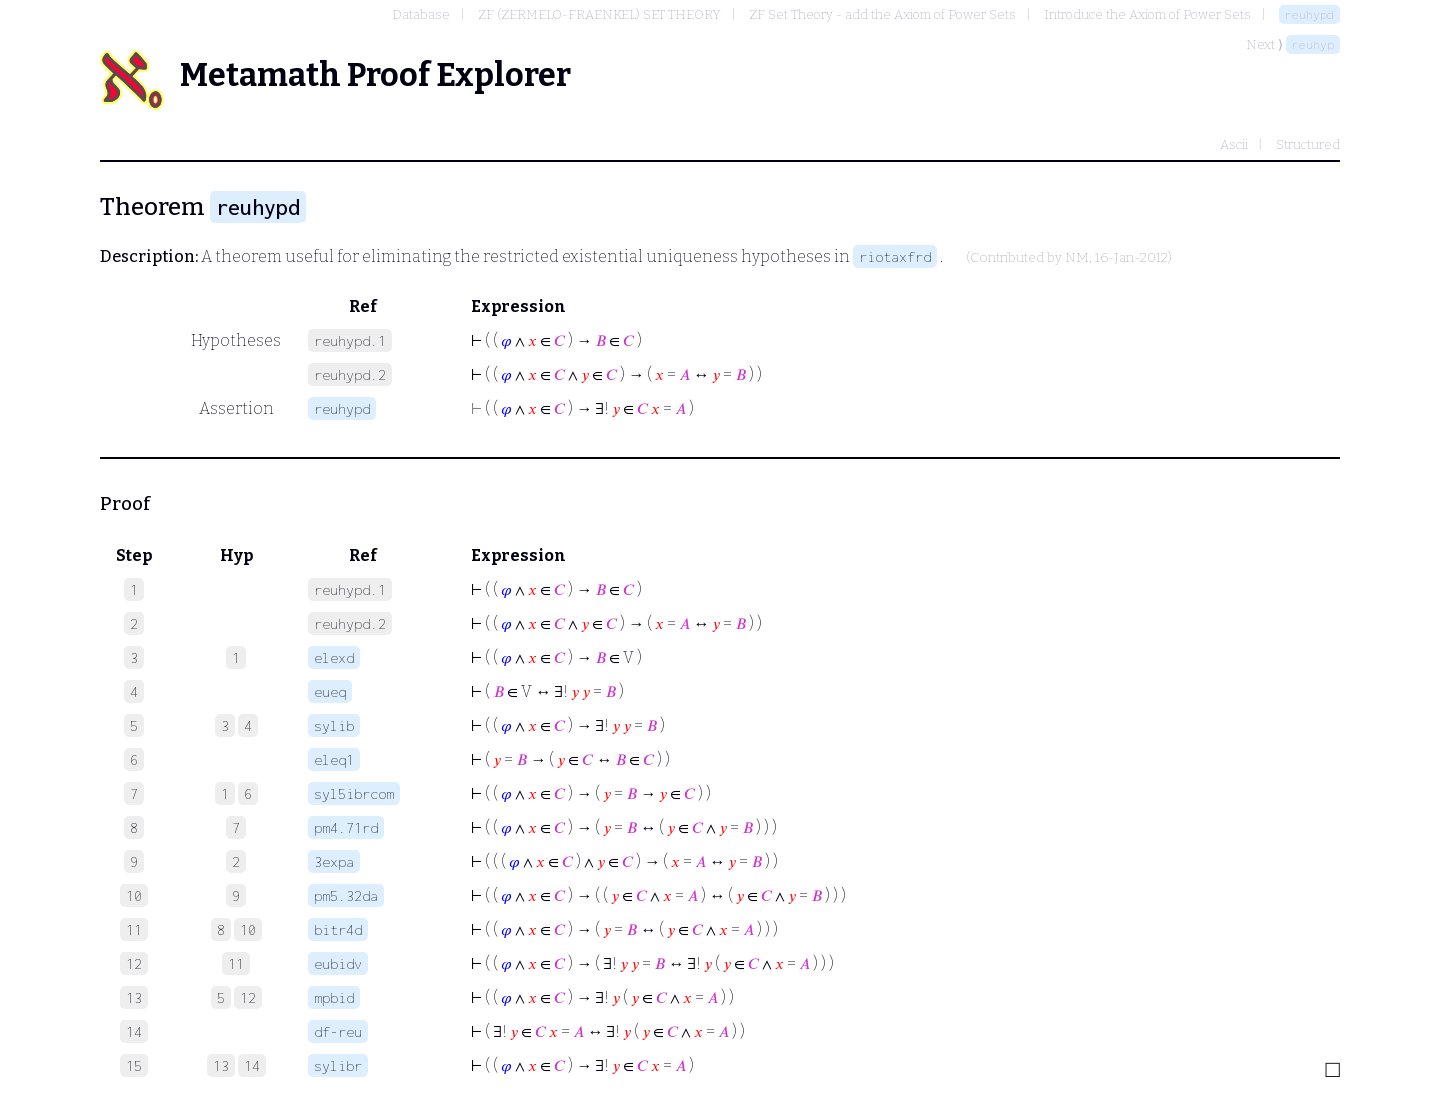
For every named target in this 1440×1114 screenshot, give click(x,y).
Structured (1308, 144)
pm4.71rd (346, 827)
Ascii (1234, 144)
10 (248, 929)
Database (421, 14)
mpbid (334, 997)
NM (1077, 258)
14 (252, 1065)
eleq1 (334, 759)
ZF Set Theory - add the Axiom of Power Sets (882, 14)
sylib (334, 725)
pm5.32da (346, 895)
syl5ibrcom (354, 793)
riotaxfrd (895, 256)
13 (221, 1065)
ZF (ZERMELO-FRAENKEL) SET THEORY (599, 14)
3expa (334, 861)
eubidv (338, 963)
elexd (334, 657)
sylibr (338, 1065)
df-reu (338, 1031)
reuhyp (1313, 44)
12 (248, 997)
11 (236, 963)
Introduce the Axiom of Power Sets (1147, 14)
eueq (330, 691)
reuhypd (1309, 14)
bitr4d (338, 929)
